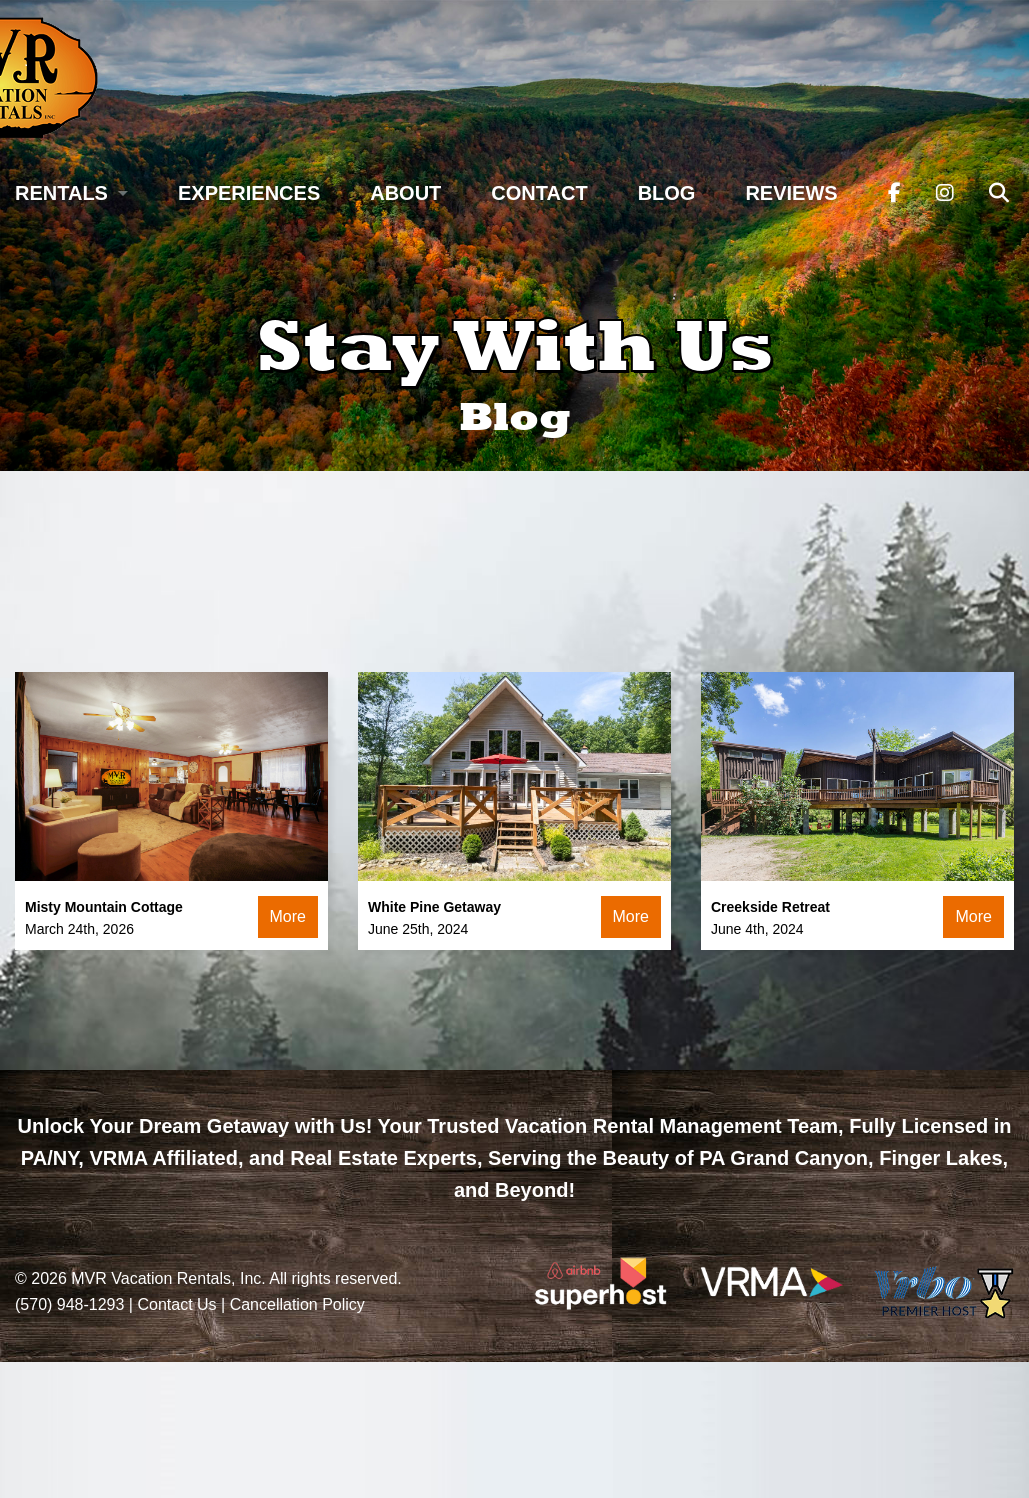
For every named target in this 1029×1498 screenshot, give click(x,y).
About (405, 193)
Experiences (249, 193)
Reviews (791, 193)
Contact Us (176, 1304)
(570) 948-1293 (69, 1304)
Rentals (61, 193)
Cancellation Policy (297, 1304)
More (288, 916)
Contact (539, 193)
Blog (667, 193)
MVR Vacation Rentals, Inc (166, 1278)
